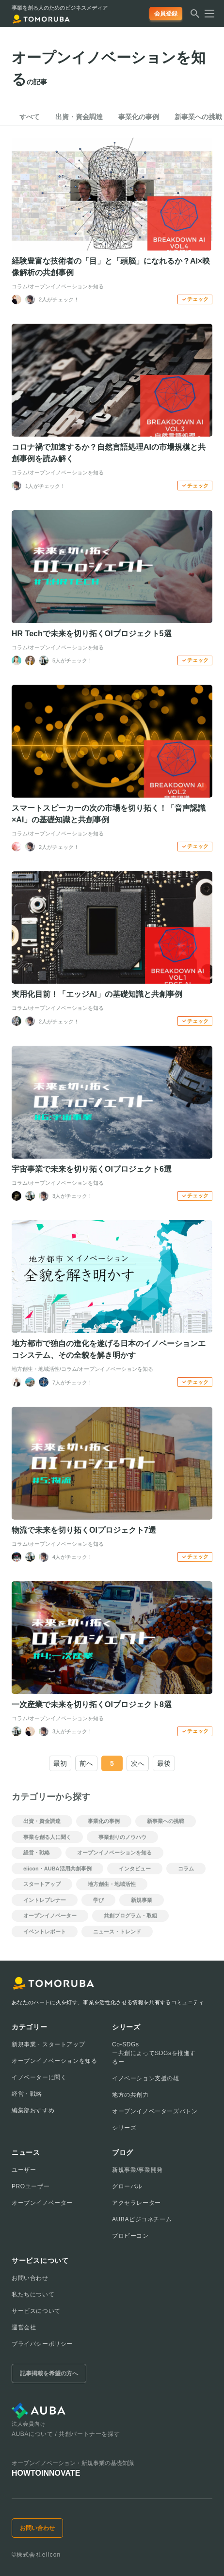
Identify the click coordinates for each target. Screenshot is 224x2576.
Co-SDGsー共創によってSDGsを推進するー (154, 2053)
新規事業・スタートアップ (48, 2044)
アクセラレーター (136, 2202)
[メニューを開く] (206, 13)
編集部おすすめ (33, 2110)
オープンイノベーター (42, 2202)
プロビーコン (130, 2235)
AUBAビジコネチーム (142, 2219)
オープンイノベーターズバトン (154, 2111)
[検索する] (195, 16)
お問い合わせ (30, 2278)
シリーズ (124, 2127)
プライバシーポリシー (42, 2343)
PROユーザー (30, 2186)
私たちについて (33, 2294)
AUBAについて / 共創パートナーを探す (66, 2434)
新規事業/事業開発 (137, 2170)
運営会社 (24, 2327)
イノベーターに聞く (39, 2077)
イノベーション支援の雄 (145, 2078)
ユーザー (24, 2170)
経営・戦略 (27, 2093)
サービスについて (36, 2311)
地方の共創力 (130, 2094)
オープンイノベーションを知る (54, 2061)
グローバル (127, 2186)
